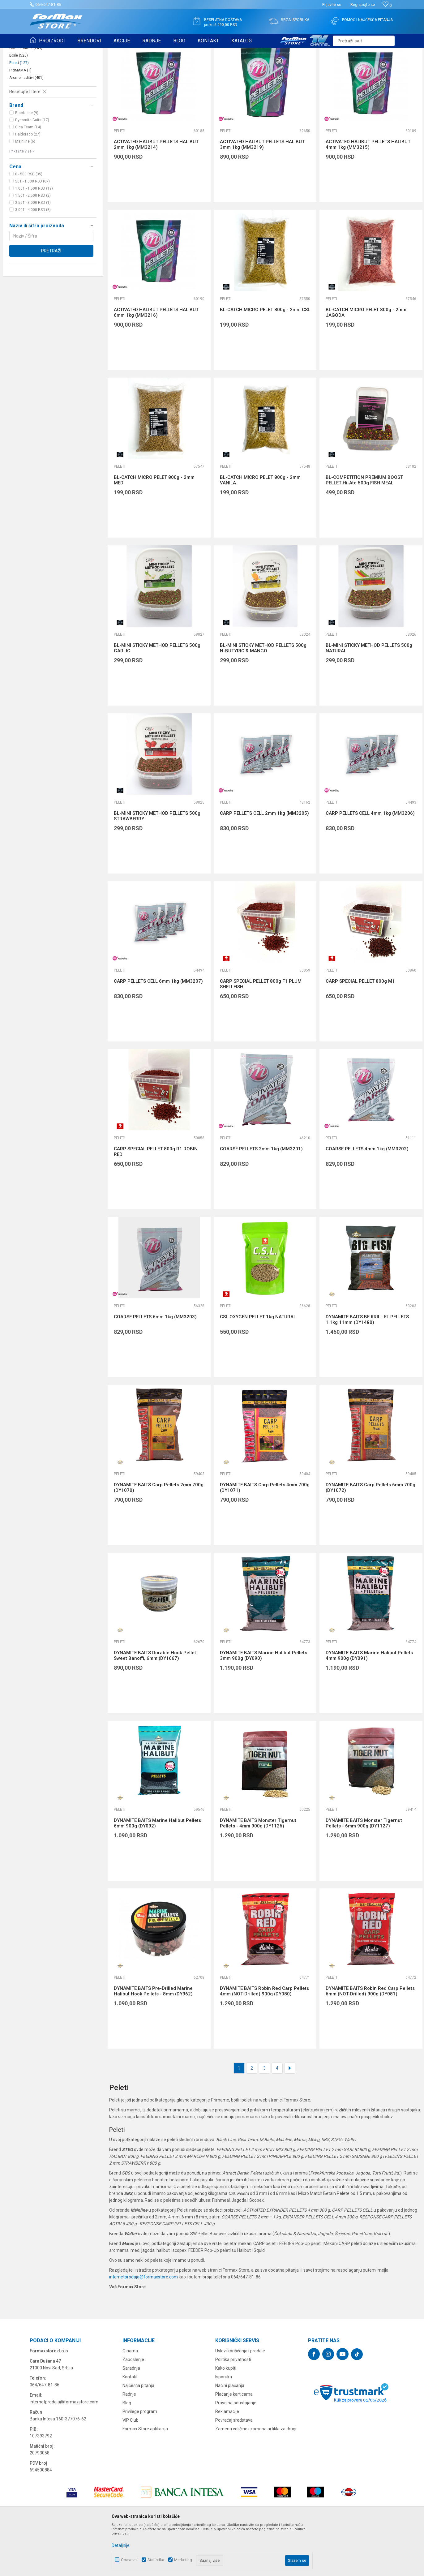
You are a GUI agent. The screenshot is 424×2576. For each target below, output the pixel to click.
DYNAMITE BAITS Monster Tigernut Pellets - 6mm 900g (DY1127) (364, 1871)
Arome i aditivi (26, 125)
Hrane (19, 88)
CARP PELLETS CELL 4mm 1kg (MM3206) (370, 861)
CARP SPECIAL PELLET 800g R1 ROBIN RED (156, 1199)
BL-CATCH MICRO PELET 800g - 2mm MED (154, 528)
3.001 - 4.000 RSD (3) (33, 257)
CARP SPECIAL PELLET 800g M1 (360, 1029)
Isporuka (223, 2424)
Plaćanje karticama (234, 2442)
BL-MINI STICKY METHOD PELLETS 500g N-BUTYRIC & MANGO (263, 696)
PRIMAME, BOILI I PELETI (98, 52)
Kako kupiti (225, 2416)
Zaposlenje (133, 2407)
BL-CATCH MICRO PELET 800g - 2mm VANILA (260, 528)
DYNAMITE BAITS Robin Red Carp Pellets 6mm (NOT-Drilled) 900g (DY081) (370, 2039)
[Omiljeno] (387, 5)
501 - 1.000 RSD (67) (32, 229)
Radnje (129, 2442)
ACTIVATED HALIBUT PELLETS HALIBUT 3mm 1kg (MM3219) (262, 192)
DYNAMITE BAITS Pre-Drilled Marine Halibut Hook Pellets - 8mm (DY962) (153, 2039)
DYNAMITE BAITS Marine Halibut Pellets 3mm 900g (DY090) (263, 1703)
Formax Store (41, 52)
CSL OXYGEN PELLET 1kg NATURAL (258, 1364)
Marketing (183, 2559)
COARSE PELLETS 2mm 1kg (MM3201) (261, 1197)
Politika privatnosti (233, 2407)
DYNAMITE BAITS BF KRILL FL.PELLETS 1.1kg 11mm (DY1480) (367, 1367)
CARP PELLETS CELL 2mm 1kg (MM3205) (264, 861)
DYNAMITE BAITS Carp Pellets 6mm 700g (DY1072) (370, 1535)
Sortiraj (297, 67)
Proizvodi (65, 52)
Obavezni (129, 2559)
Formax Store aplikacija (145, 2476)
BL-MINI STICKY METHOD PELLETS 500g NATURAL (369, 696)
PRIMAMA (20, 118)
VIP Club (130, 2468)
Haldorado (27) (28, 182)
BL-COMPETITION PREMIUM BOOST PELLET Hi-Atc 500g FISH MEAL (364, 528)
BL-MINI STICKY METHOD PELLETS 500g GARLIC (157, 696)
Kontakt (130, 2424)
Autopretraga (270, 67)
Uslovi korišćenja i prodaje (240, 2398)
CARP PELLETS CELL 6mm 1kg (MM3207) (158, 1029)
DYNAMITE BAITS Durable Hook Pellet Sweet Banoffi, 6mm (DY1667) (155, 1703)
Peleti (19, 111)
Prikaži (353, 67)
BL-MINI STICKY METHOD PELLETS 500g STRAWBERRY (157, 863)
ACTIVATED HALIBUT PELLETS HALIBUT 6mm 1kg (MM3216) (156, 360)
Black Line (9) (26, 161)
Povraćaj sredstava (234, 2468)
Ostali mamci (25, 96)
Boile (18, 103)
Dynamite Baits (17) (32, 168)
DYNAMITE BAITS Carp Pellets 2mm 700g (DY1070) (158, 1535)
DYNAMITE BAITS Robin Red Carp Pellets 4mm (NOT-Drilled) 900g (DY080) (264, 2039)
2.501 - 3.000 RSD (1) (33, 250)
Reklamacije (227, 2459)
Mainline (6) (25, 189)
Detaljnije (121, 2545)
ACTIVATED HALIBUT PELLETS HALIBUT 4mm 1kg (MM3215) (368, 192)
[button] (364, 41)
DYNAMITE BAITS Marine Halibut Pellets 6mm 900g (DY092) (157, 1871)
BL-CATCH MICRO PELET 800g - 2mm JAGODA (366, 360)
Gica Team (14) (28, 175)
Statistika (156, 2559)
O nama (130, 2398)
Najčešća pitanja (138, 2433)
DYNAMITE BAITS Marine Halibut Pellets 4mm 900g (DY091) (369, 1703)
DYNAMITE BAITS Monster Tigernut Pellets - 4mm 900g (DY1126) (258, 1871)
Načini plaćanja (229, 2433)
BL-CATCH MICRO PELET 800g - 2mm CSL (265, 357)
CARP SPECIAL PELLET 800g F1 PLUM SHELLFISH (261, 1031)
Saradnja (131, 2416)
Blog (126, 2450)
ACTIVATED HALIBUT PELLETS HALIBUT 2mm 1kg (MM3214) (156, 192)
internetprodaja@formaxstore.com (143, 2324)
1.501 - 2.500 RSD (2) (33, 243)
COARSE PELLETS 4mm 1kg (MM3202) (367, 1197)
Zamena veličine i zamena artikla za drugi (255, 2476)
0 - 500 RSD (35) (28, 222)
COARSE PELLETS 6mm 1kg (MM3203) (155, 1364)
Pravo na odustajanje (235, 2450)
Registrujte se (362, 4)
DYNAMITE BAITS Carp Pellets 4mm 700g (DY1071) (265, 1535)
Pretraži (51, 298)
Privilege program (139, 2459)
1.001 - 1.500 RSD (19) (34, 236)
